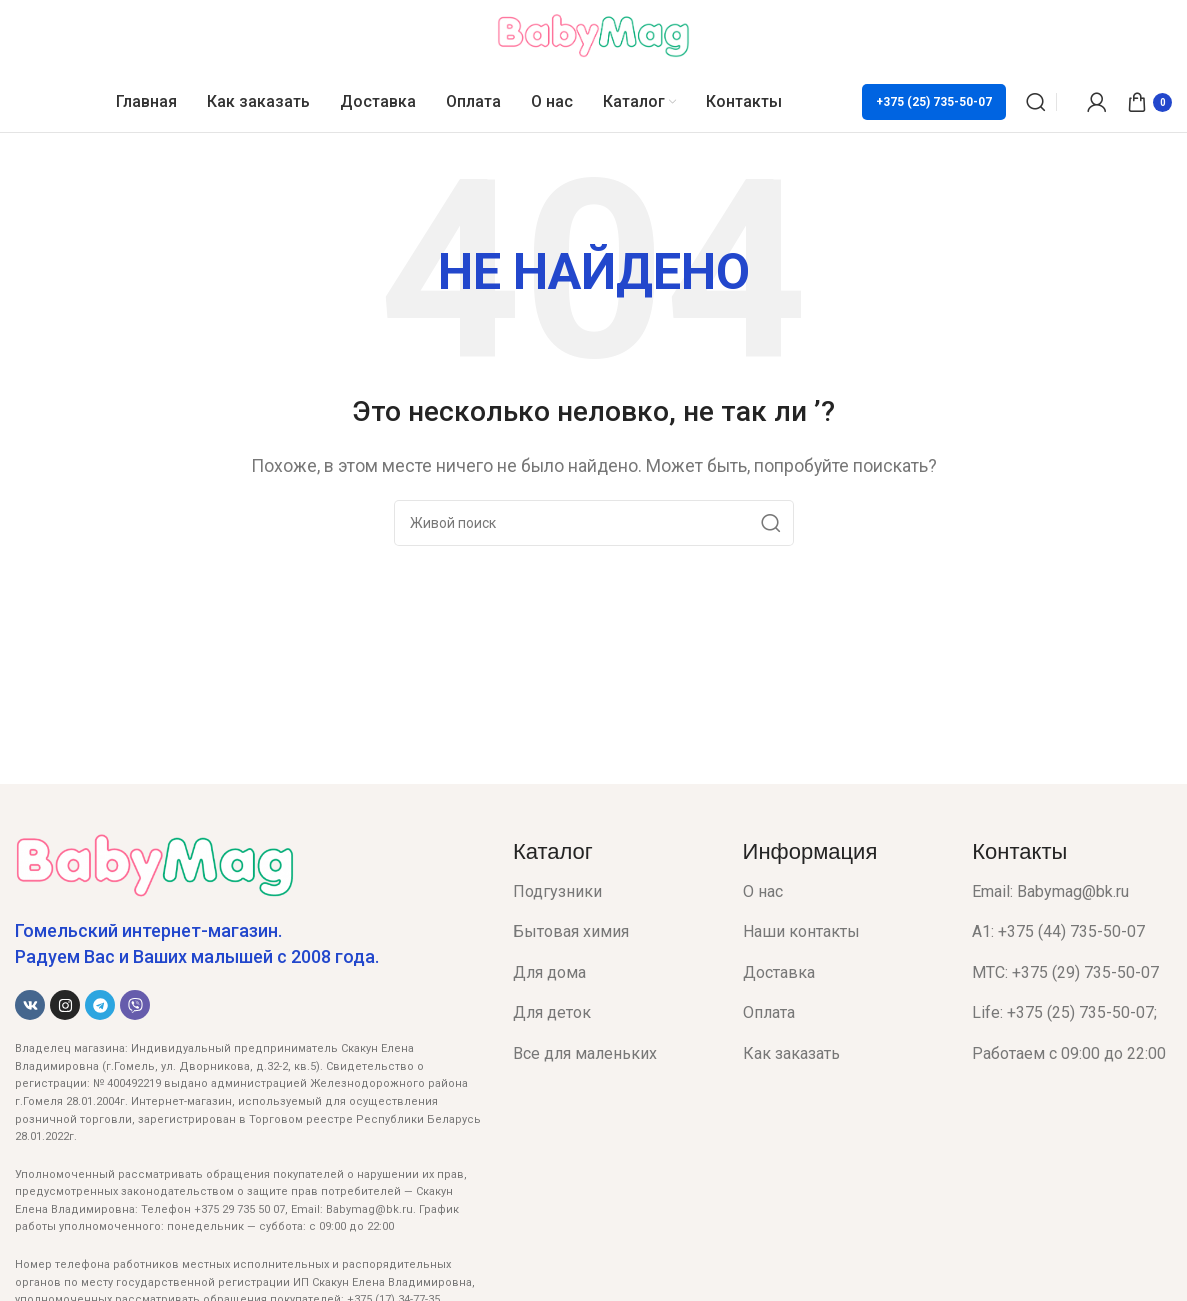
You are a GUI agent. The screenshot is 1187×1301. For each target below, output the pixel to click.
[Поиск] (1036, 102)
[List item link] (613, 892)
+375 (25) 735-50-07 (934, 102)
